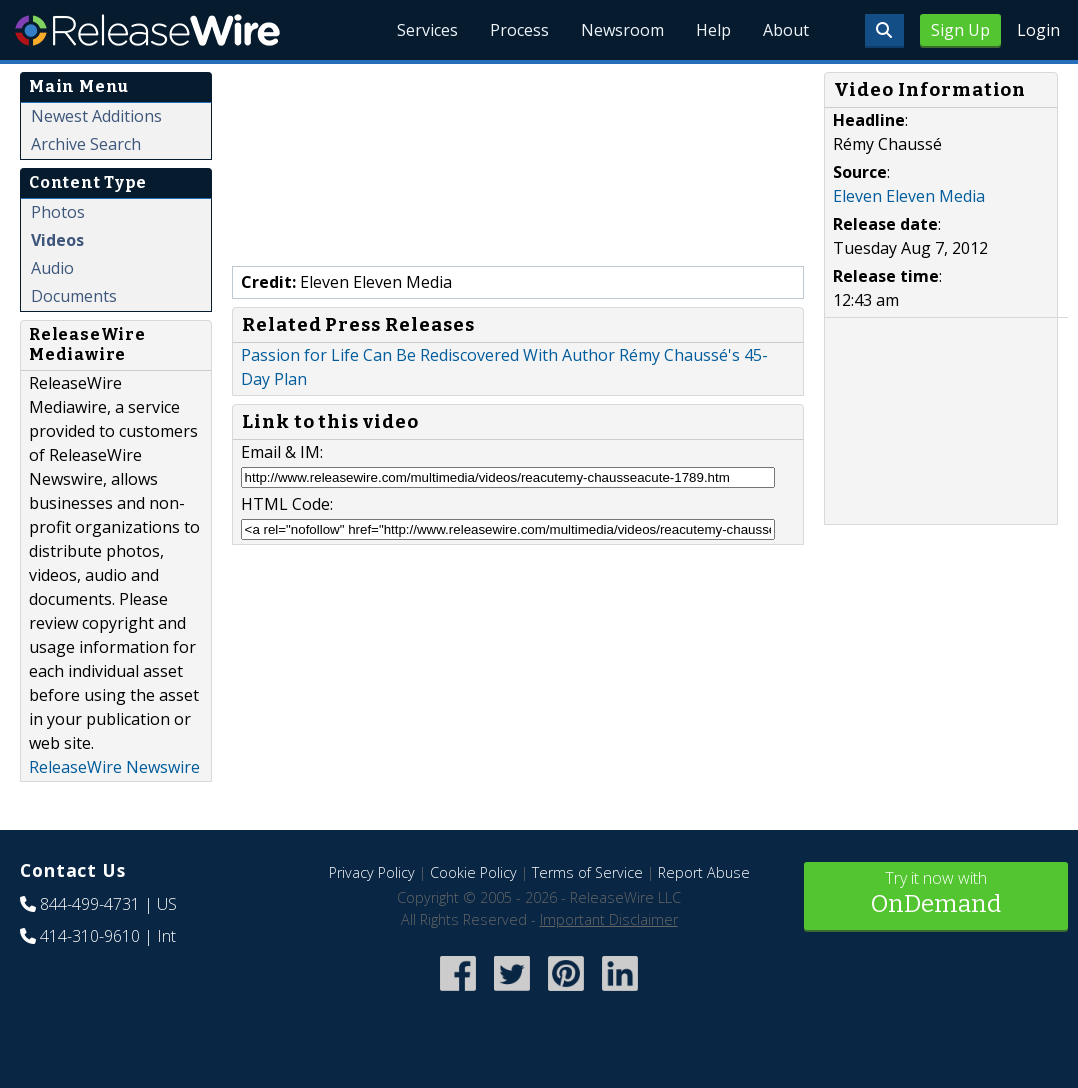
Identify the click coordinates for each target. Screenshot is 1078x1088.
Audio (52, 268)
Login (1038, 30)
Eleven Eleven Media (909, 196)
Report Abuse (704, 872)
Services (427, 30)
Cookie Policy (473, 872)
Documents (74, 296)
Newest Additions (96, 116)
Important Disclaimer (609, 919)
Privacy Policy (372, 872)
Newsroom (622, 30)
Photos (58, 212)
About (786, 30)
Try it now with (936, 894)
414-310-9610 (90, 936)
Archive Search (86, 144)
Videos (57, 240)
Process (519, 30)
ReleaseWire (147, 30)
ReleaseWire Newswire (114, 767)
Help (713, 30)
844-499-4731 (90, 904)
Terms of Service (587, 872)
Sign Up (960, 30)
